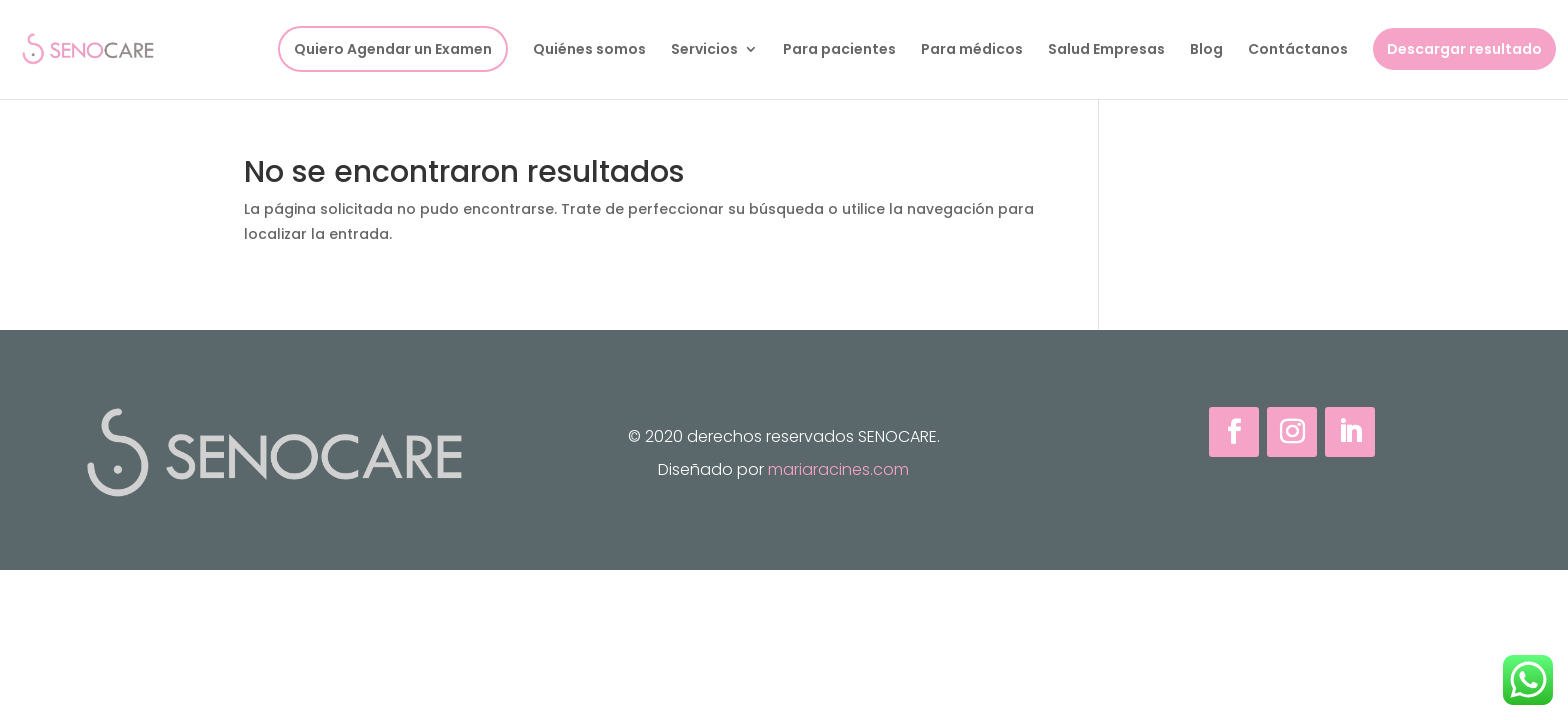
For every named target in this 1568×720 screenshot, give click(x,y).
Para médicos (972, 50)
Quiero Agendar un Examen (393, 49)
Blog (1206, 50)
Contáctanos (1298, 50)
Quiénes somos (589, 50)
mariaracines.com (838, 469)
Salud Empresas (1106, 50)
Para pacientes (839, 50)
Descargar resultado (1464, 49)
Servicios (704, 50)
